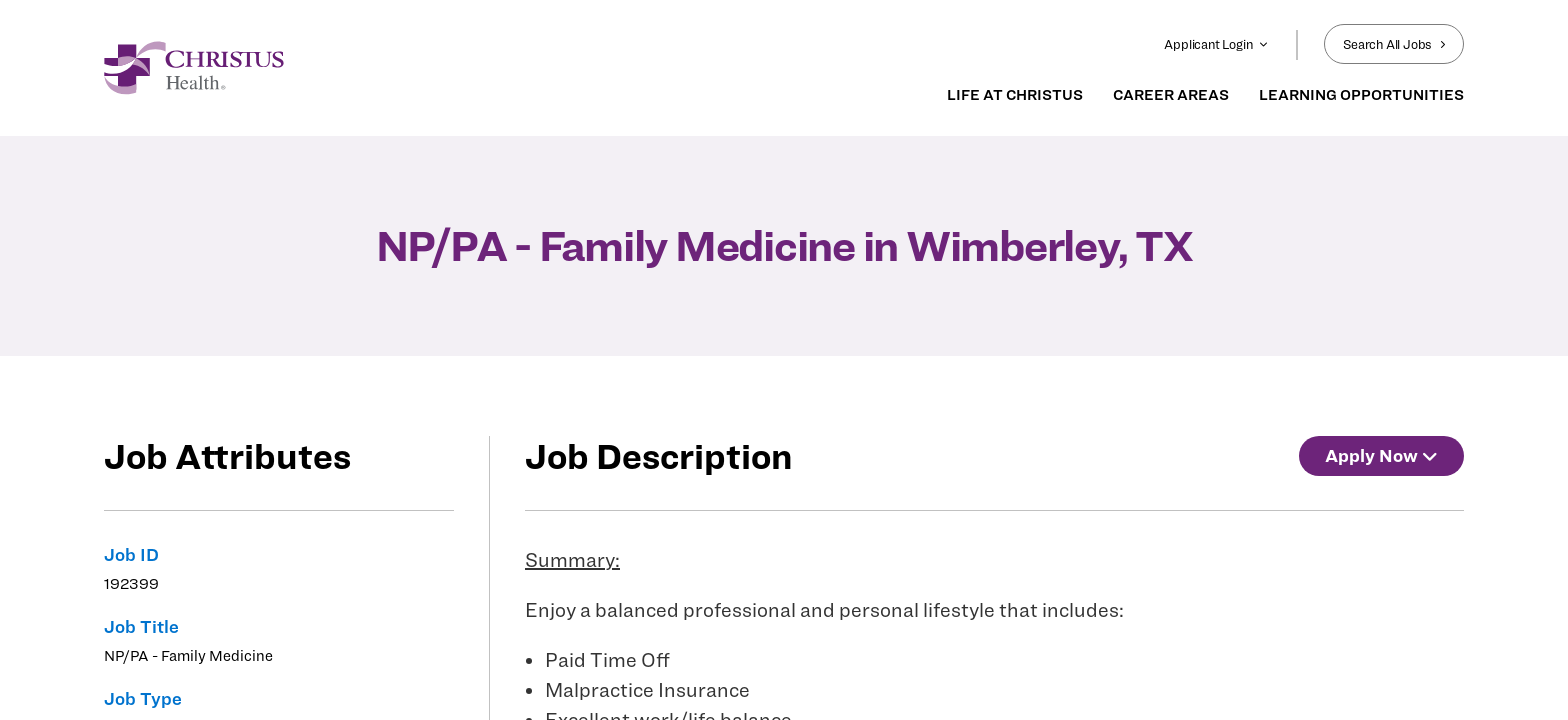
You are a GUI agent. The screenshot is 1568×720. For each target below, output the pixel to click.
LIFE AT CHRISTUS (1015, 95)
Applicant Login (1216, 44)
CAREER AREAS (1171, 95)
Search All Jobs (1394, 44)
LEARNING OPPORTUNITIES (1361, 95)
